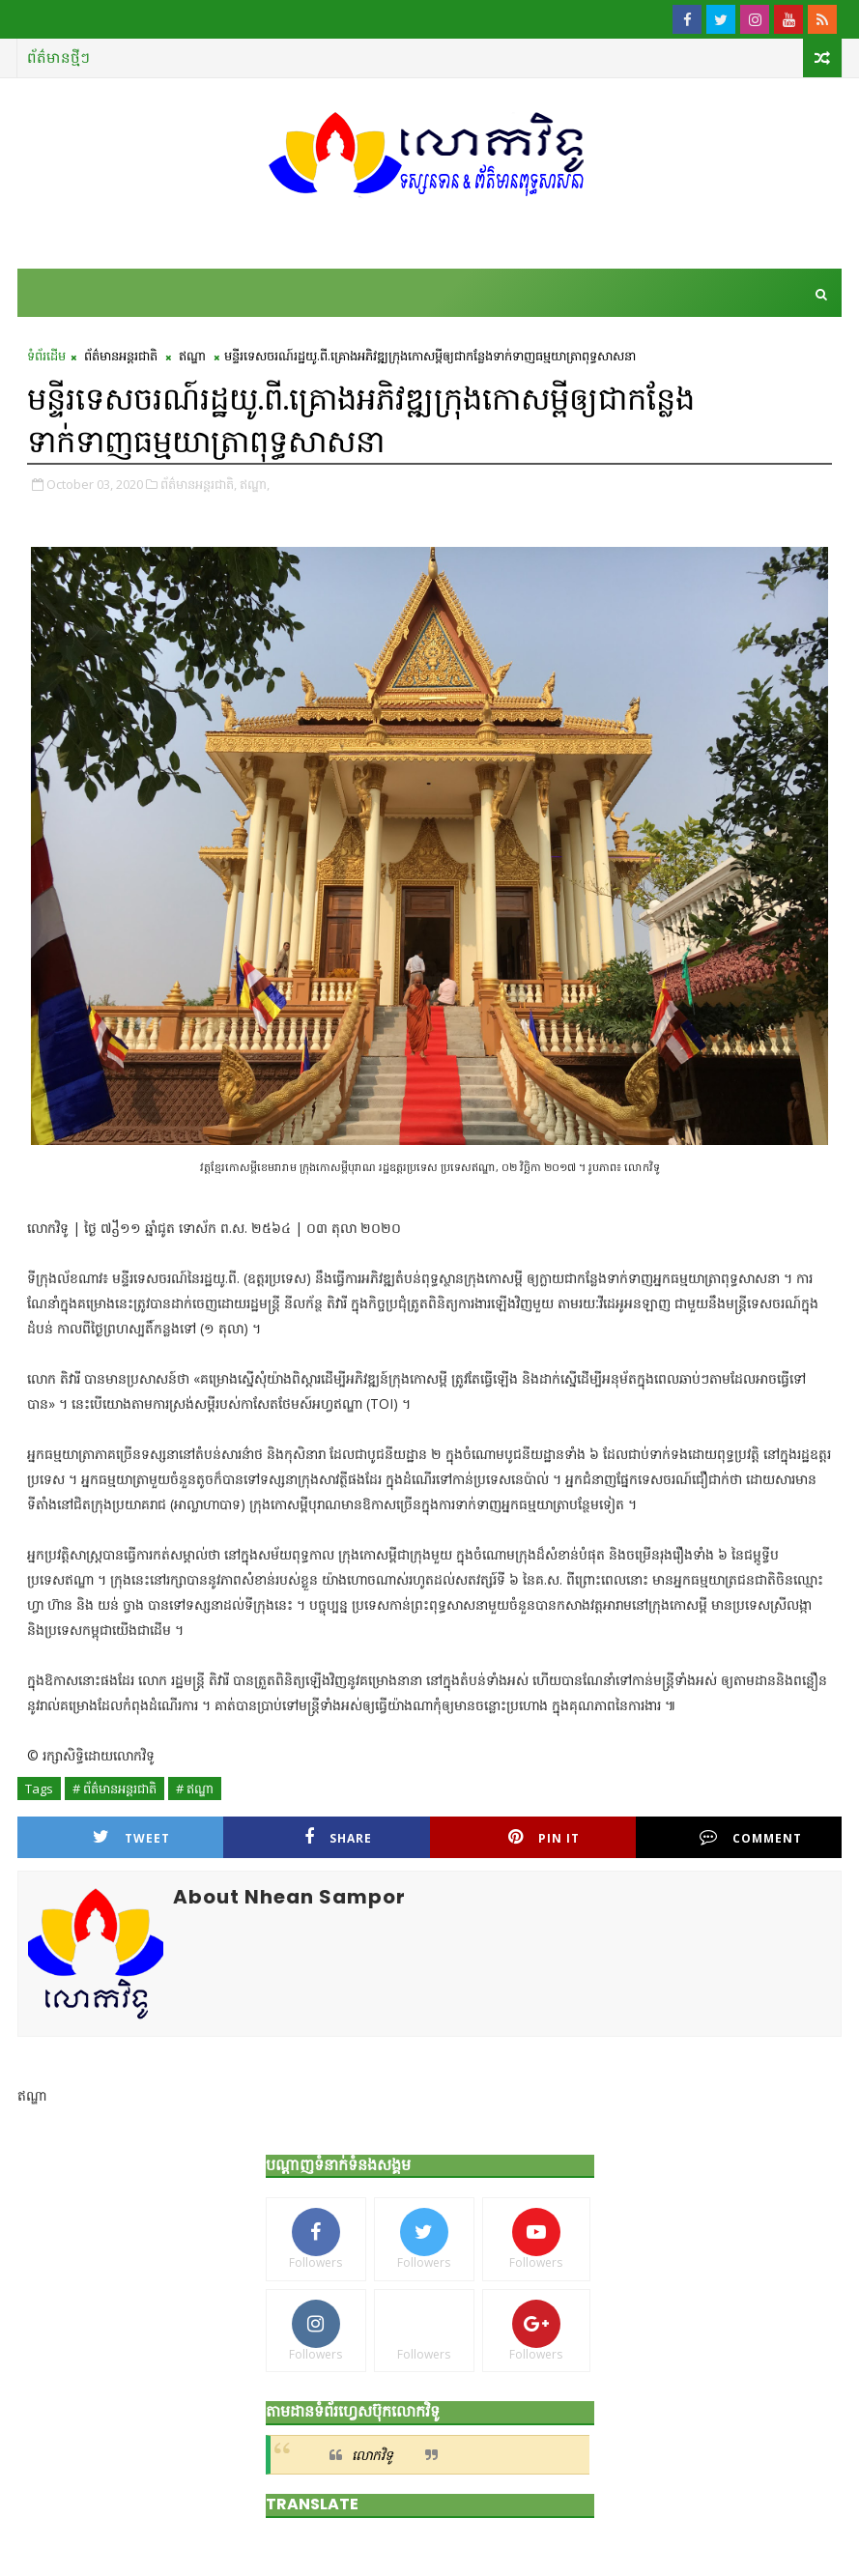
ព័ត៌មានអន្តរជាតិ (120, 355)
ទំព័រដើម (46, 355)
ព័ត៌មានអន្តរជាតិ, (198, 484)
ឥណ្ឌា (192, 355)
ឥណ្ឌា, (255, 484)
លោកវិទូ (372, 2455)
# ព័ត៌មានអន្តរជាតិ (114, 1788)
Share (338, 1837)
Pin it (544, 1837)
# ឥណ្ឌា (195, 1788)
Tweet (131, 1837)
